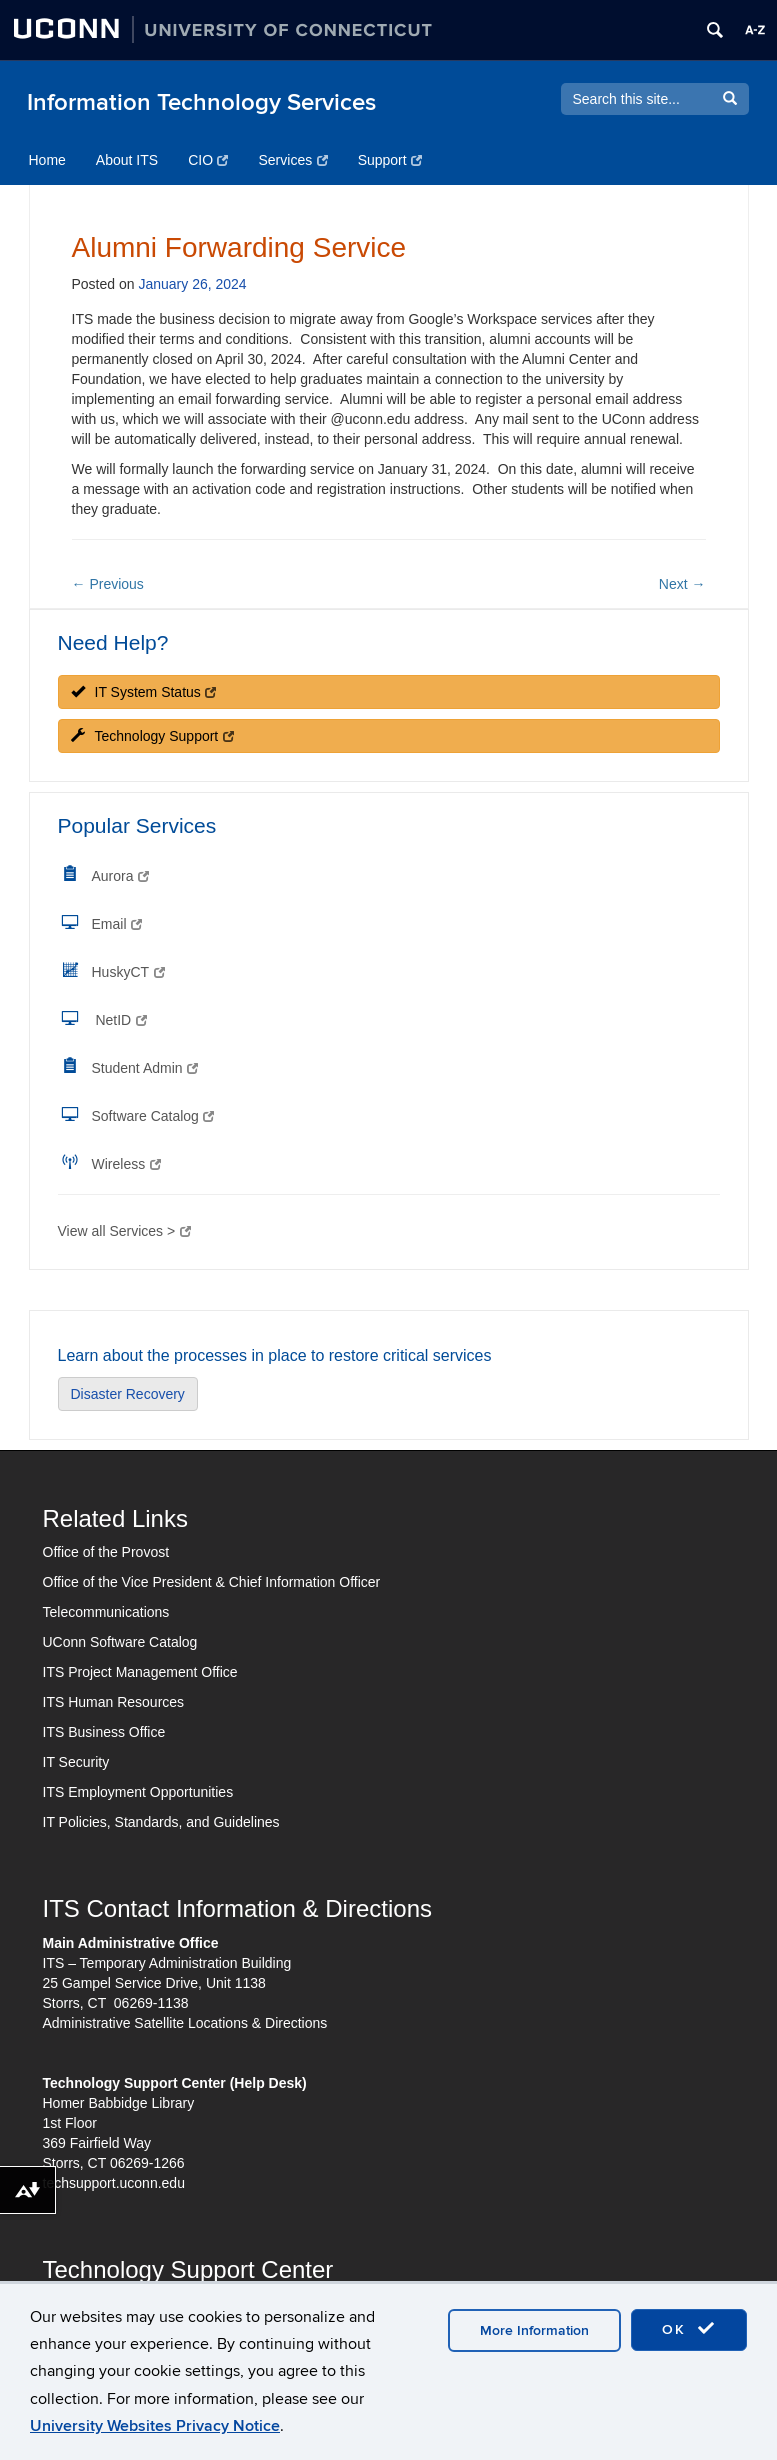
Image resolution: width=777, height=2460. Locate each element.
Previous (108, 584)
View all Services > (124, 1231)
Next (682, 584)
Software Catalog (153, 1116)
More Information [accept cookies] (534, 2330)
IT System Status (144, 692)
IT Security (76, 1762)
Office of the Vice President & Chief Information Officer (212, 1582)
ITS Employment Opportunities (138, 1792)
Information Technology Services (201, 102)
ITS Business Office (104, 1732)
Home (47, 160)
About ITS (127, 160)
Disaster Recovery (128, 1394)
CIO (208, 160)
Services (292, 160)
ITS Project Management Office (140, 1672)
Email (117, 924)
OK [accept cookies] (689, 2329)
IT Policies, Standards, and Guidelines (161, 1822)
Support (390, 160)
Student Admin (145, 1068)
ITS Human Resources (114, 1702)
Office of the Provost (106, 1552)
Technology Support (152, 736)
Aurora (121, 876)
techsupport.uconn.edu (114, 2183)
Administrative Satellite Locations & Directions (185, 2023)
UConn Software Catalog (120, 1642)
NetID (120, 1020)
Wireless (126, 1164)
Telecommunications (106, 1612)
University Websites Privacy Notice (155, 2426)
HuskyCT (128, 972)
